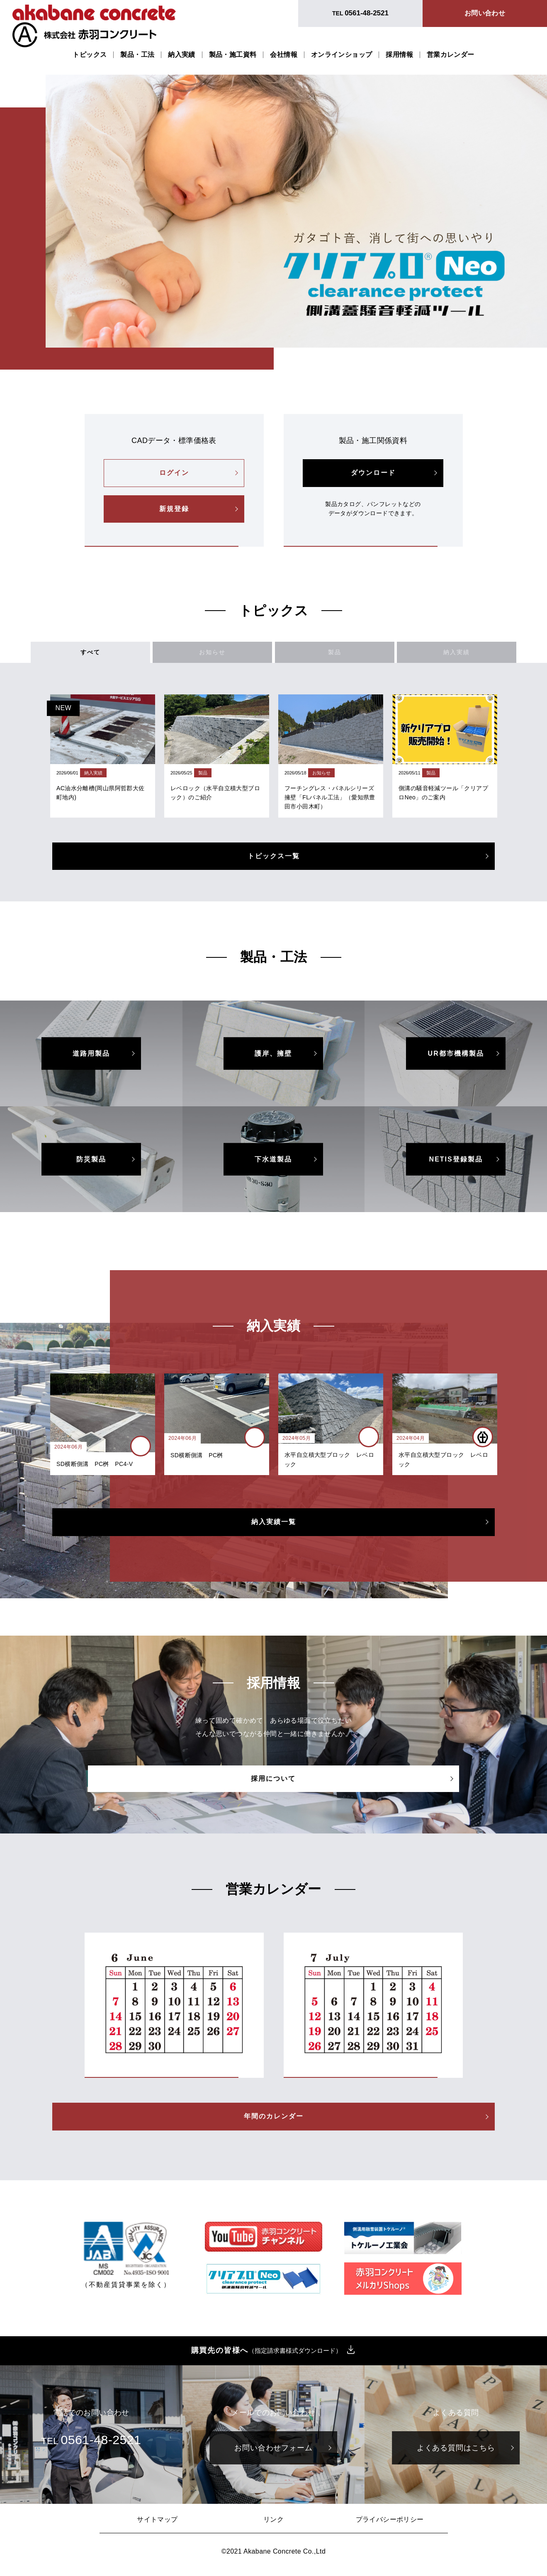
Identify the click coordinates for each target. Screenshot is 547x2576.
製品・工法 (137, 54)
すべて (149, 654)
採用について (273, 1784)
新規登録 (174, 508)
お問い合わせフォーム (273, 2453)
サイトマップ (157, 2525)
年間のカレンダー (274, 2122)
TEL (360, 13)
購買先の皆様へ (266, 2356)
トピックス (90, 54)
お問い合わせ (484, 13)
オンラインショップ (341, 54)
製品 (314, 654)
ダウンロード (373, 472)
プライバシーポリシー (390, 2525)
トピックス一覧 (274, 861)
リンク (273, 2525)
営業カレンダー (450, 54)
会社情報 (283, 54)
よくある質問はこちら (456, 2453)
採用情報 (399, 54)
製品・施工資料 (233, 54)
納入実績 (181, 54)
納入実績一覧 (273, 1527)
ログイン (174, 472)
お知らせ (232, 654)
